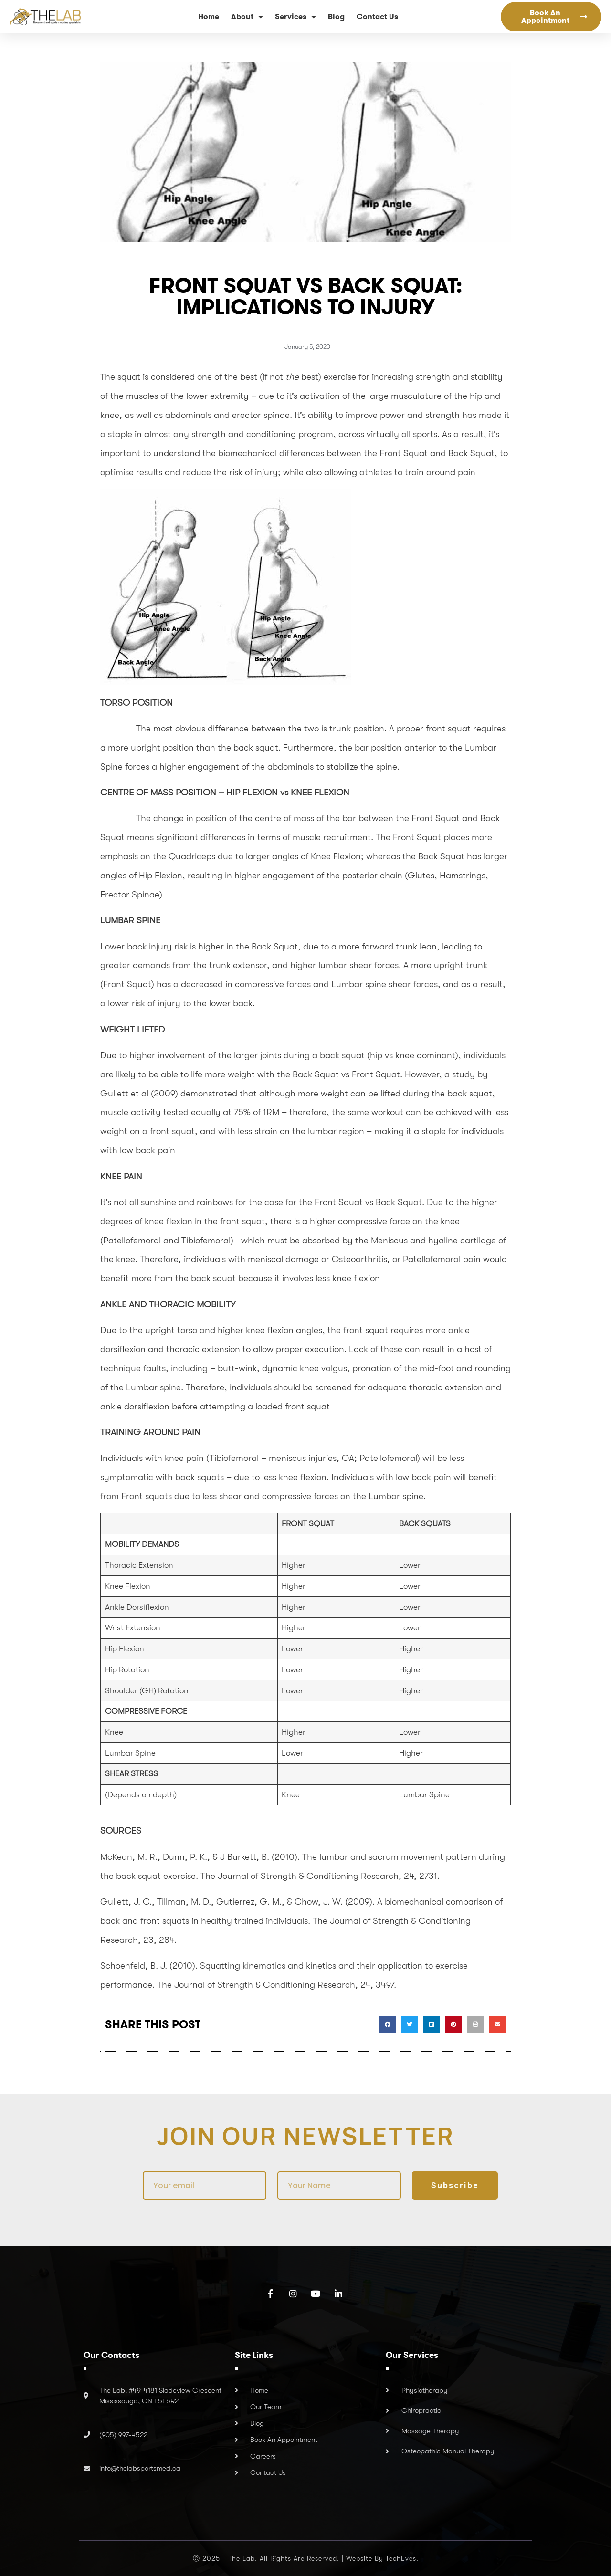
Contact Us (377, 16)
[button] (387, 2024)
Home (208, 16)
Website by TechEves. (382, 2558)
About (247, 16)
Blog (336, 16)
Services (295, 16)
